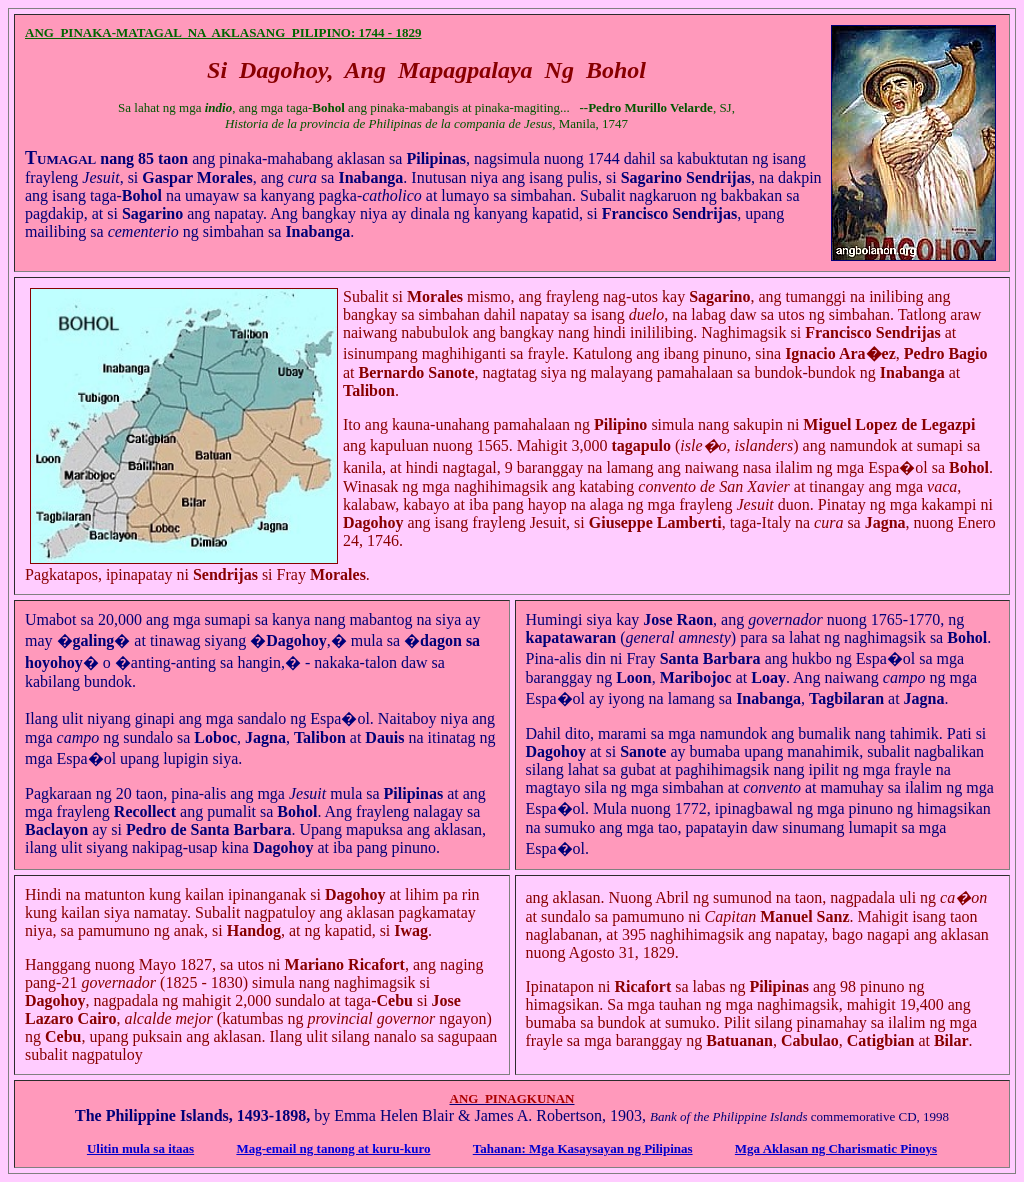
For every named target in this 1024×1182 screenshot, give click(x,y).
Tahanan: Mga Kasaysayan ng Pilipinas (583, 1148)
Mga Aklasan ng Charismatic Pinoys (836, 1148)
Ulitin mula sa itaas (140, 1148)
